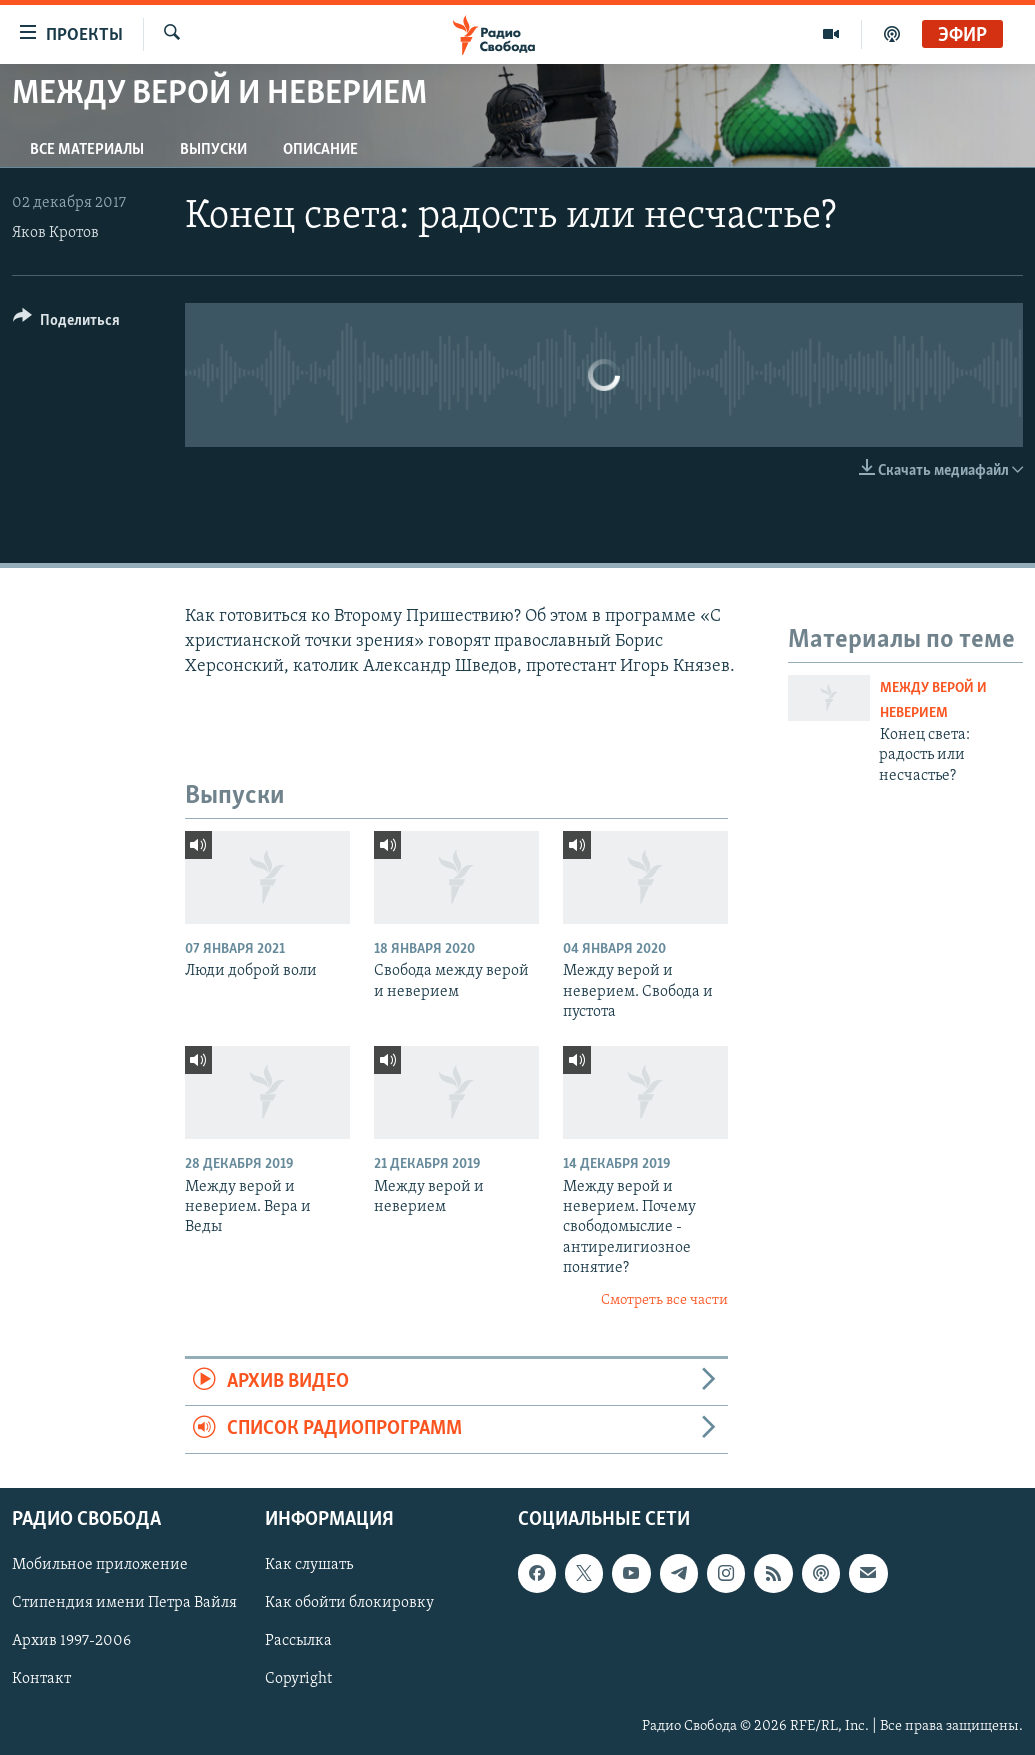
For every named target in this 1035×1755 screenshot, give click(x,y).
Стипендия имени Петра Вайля (124, 1603)
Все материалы (87, 150)
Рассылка (298, 1641)
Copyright (298, 1679)
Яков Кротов (55, 233)
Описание (320, 150)
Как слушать (309, 1565)
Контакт (41, 1679)
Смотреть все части (664, 1300)
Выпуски (213, 150)
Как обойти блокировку (349, 1603)
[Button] (66, 323)
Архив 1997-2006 (71, 1641)
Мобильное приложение (100, 1565)
